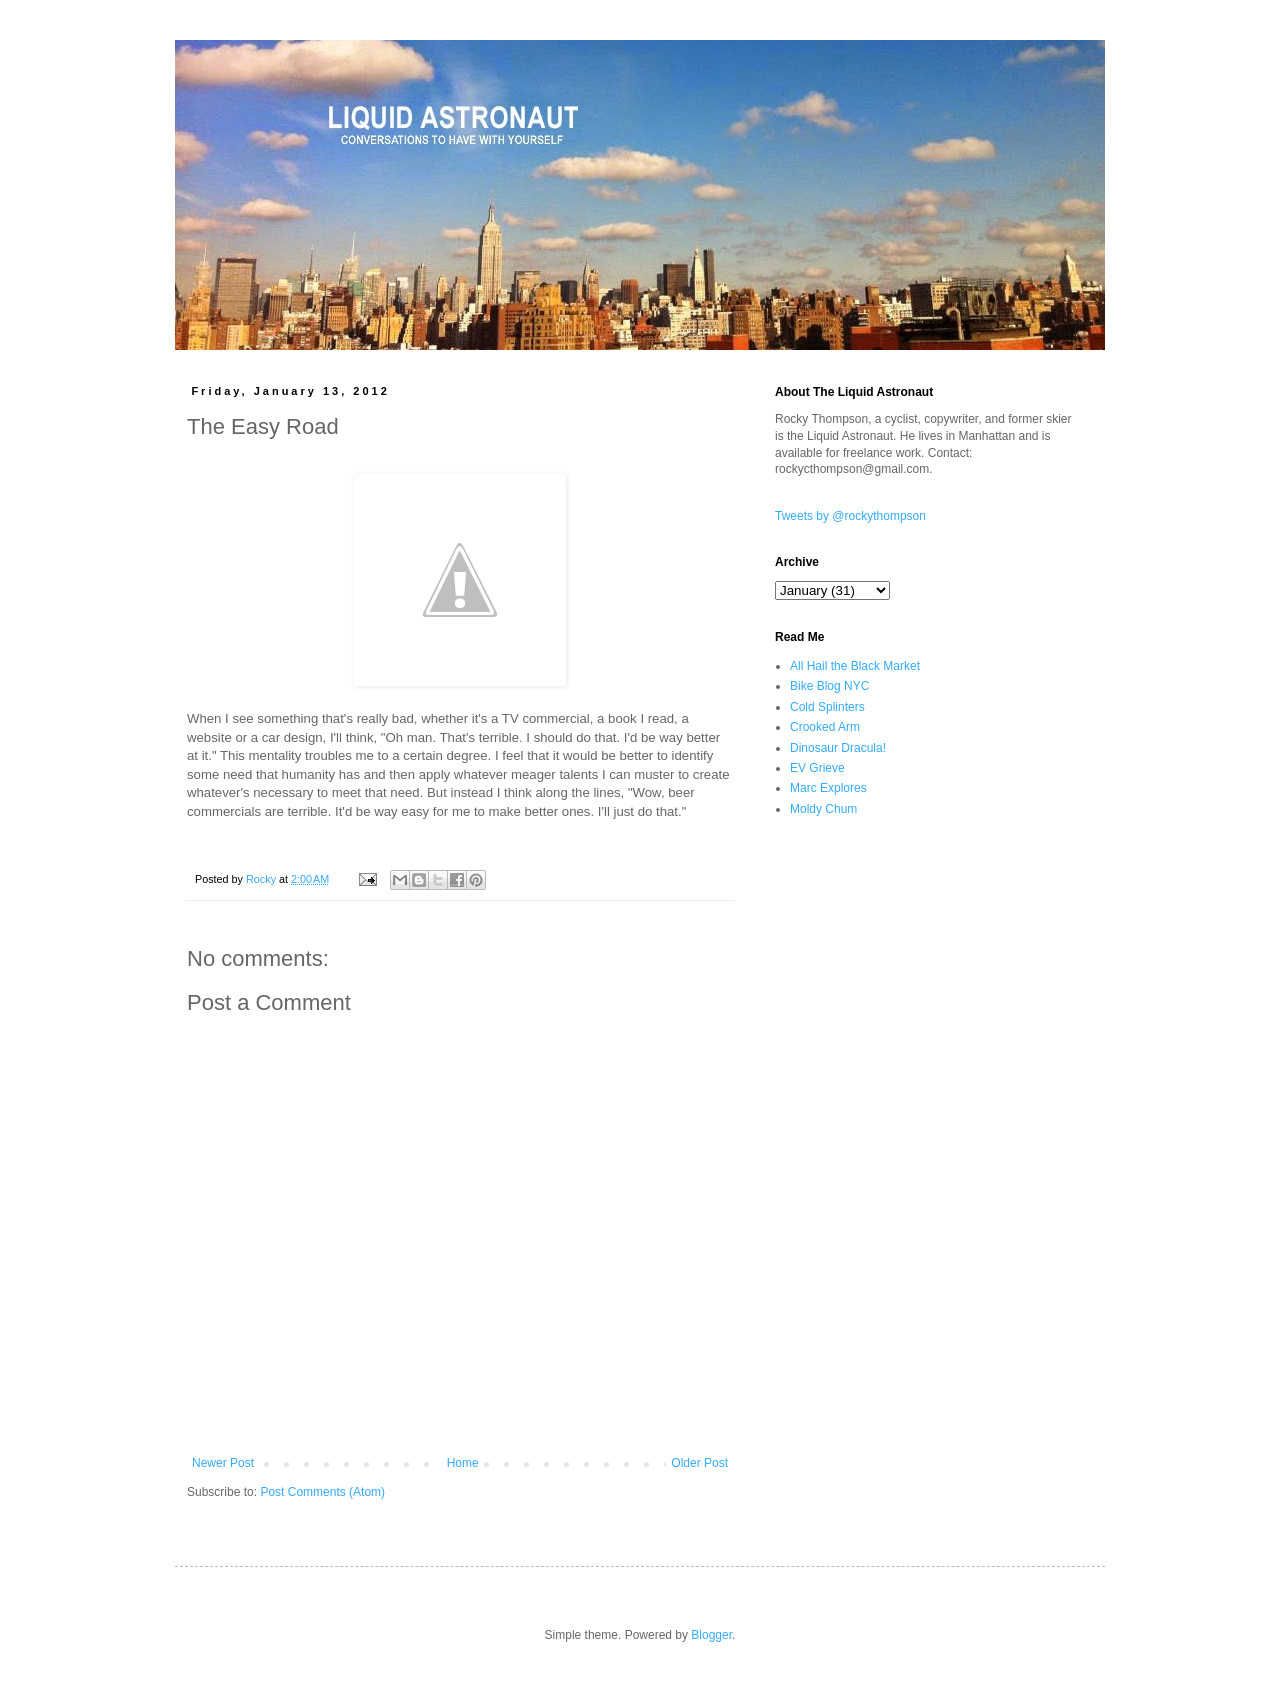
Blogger (711, 1635)
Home (463, 1463)
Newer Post (223, 1463)
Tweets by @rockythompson (850, 516)
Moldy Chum (823, 809)
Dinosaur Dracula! (838, 748)
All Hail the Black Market (855, 666)
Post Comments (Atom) (322, 1492)
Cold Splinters (827, 707)
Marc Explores (828, 788)
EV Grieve (817, 768)
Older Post (699, 1463)
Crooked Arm (825, 727)
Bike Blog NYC (829, 686)
